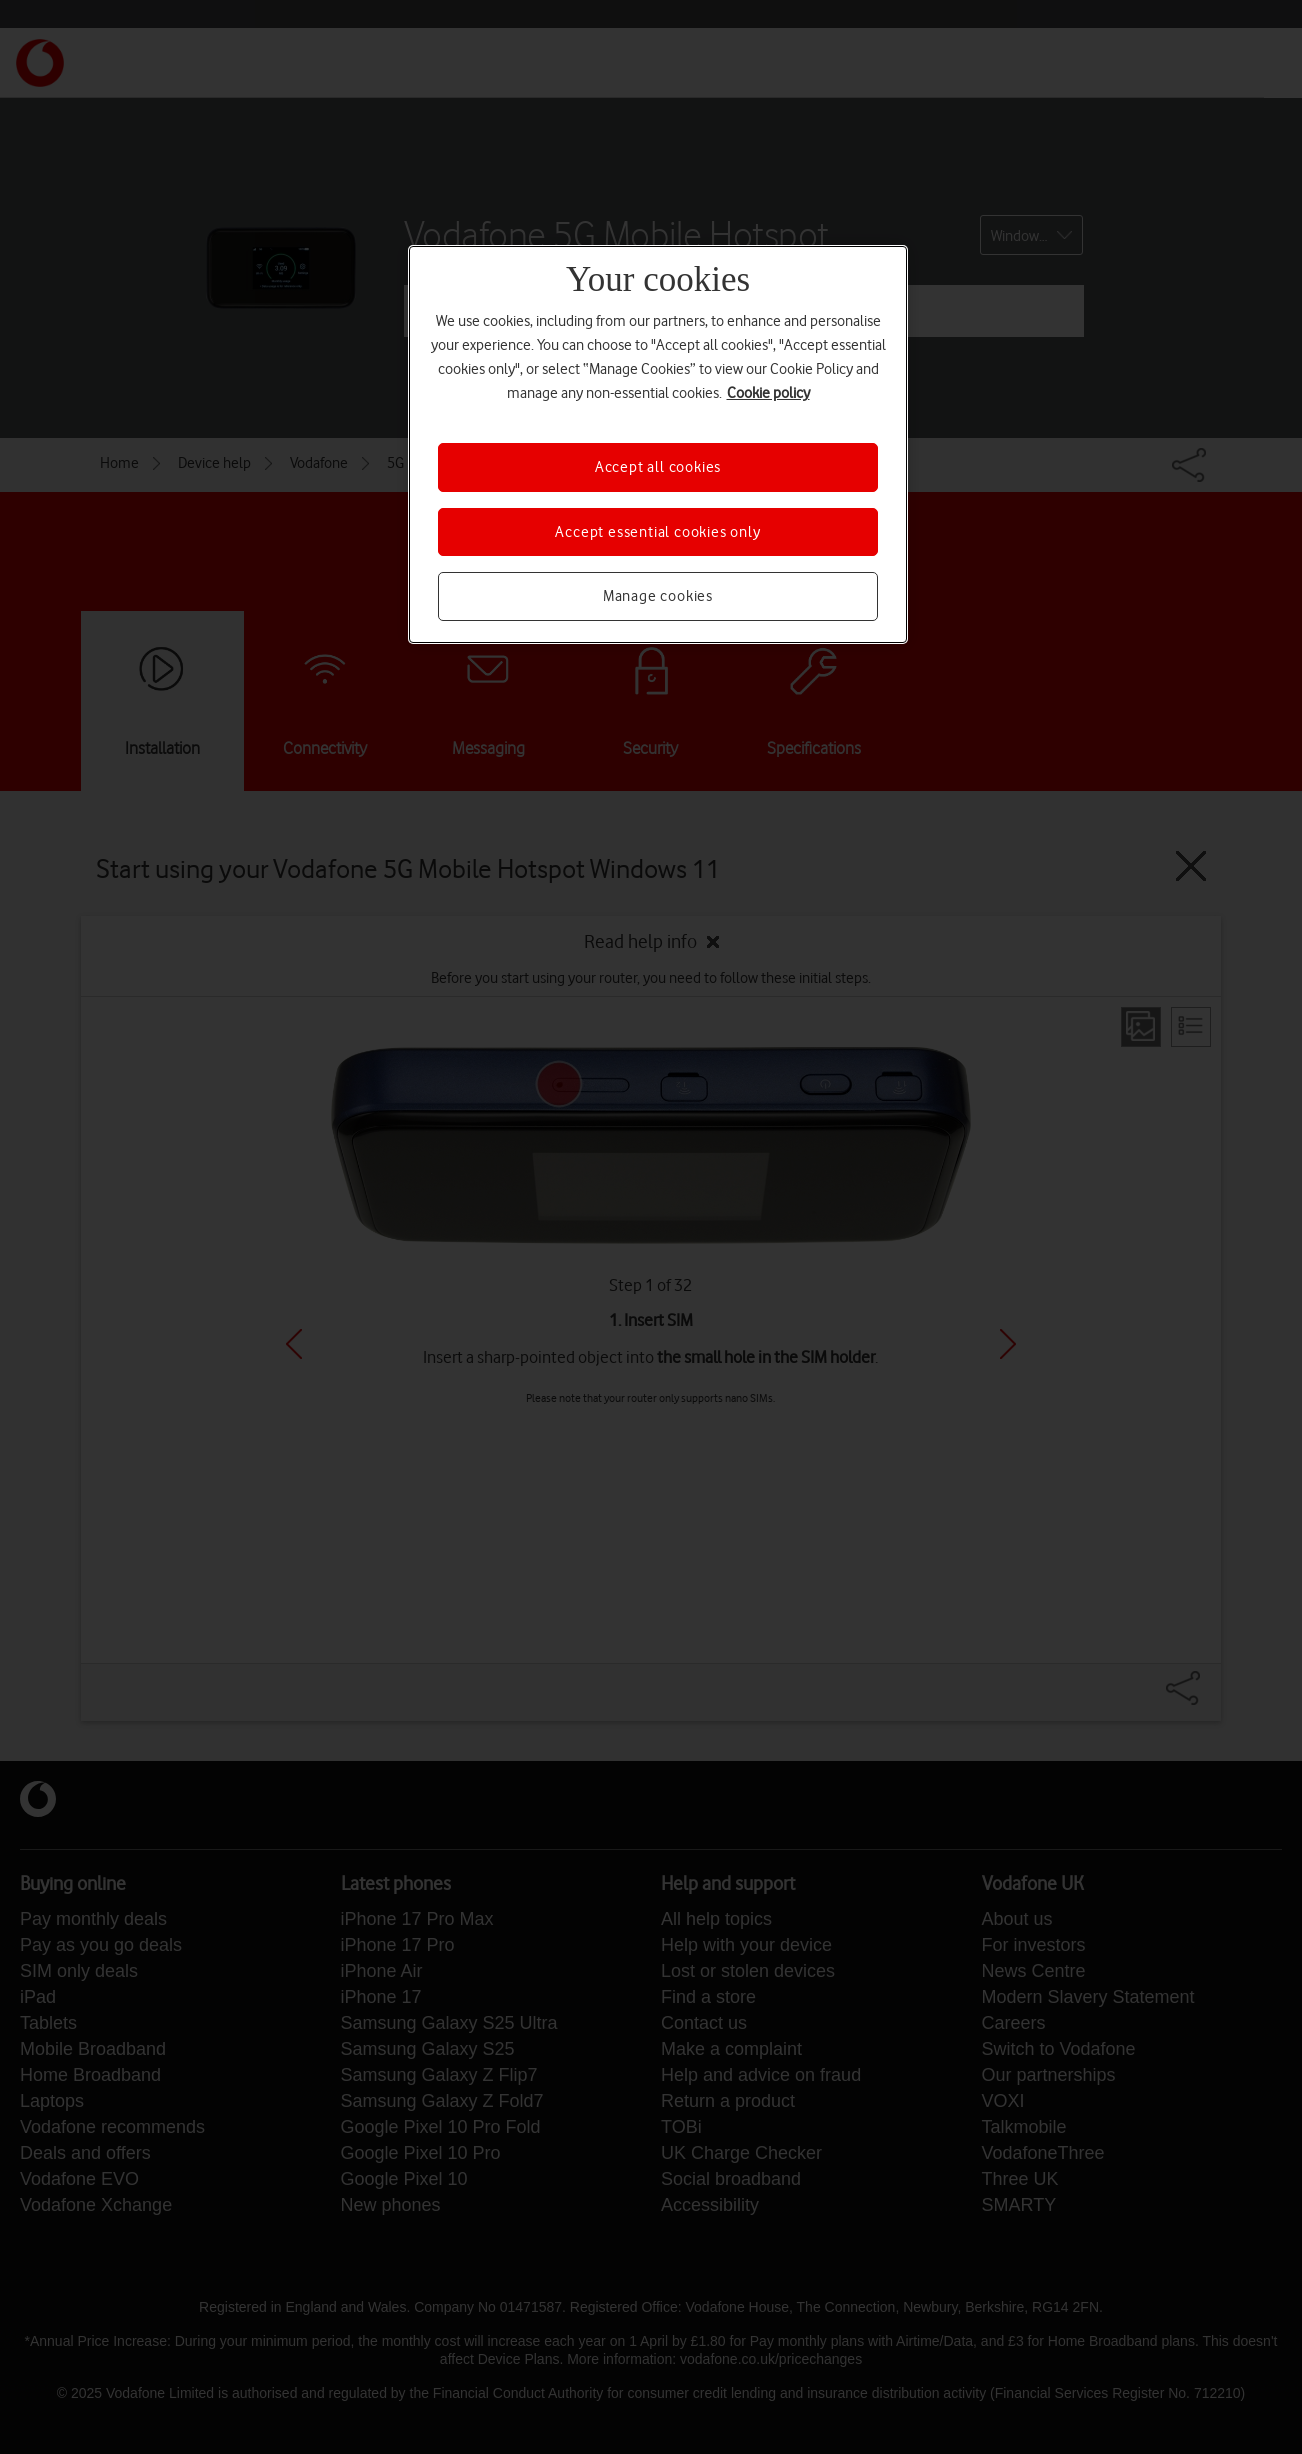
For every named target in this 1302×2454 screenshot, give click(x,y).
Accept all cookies (658, 467)
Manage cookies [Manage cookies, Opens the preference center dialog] (658, 596)
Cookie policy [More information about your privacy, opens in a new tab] (768, 393)
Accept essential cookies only (657, 532)
